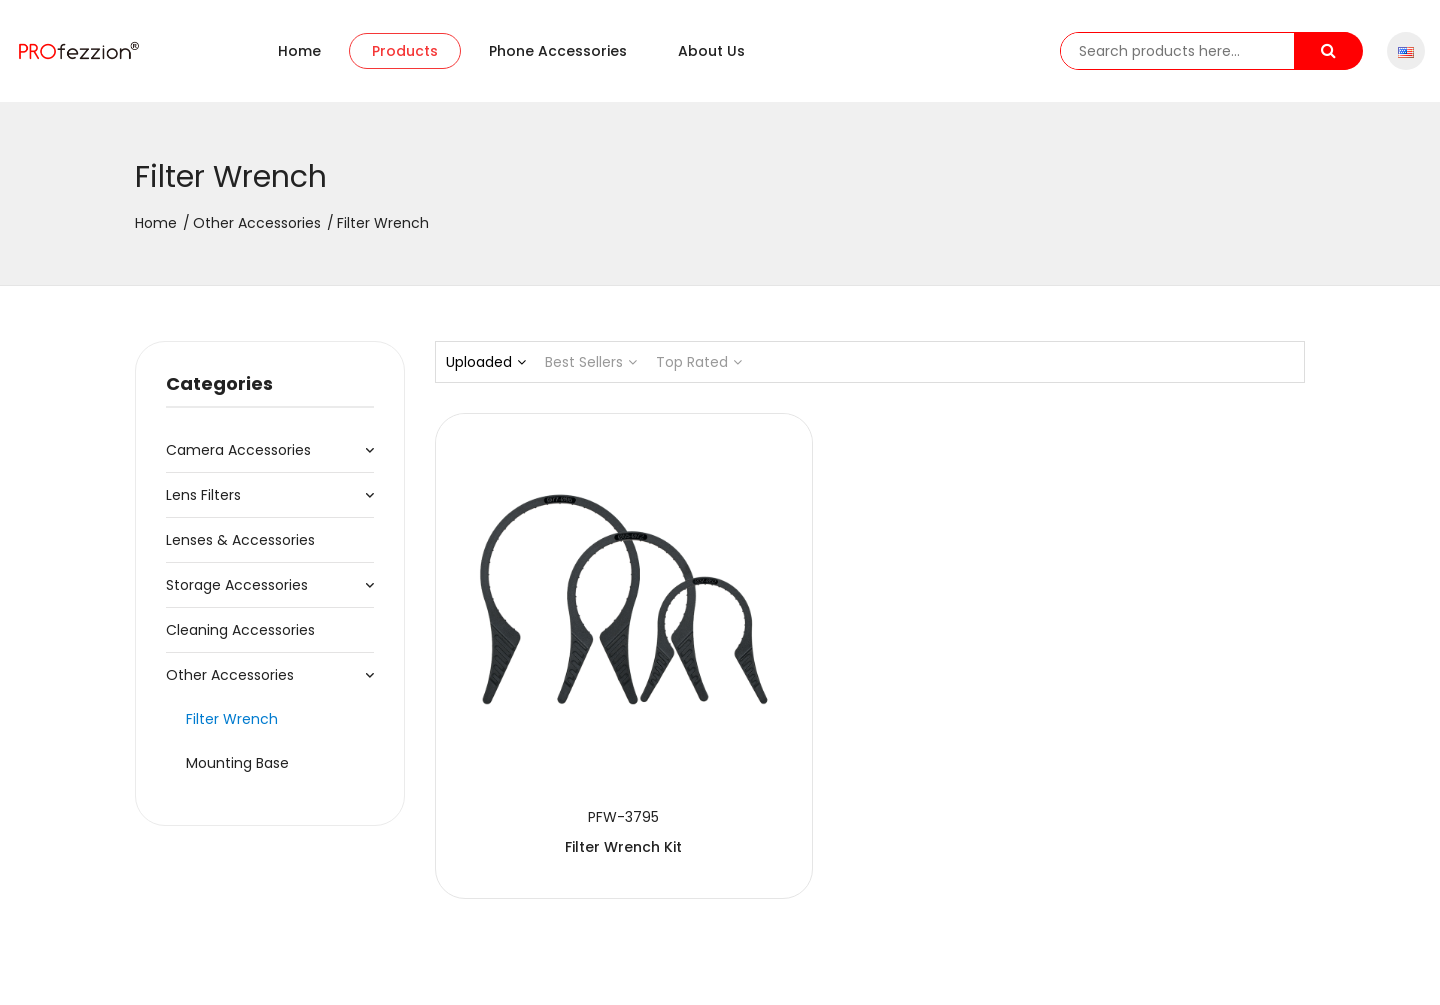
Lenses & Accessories (240, 540)
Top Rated (699, 362)
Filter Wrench (232, 719)
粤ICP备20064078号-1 (590, 971)
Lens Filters (203, 495)
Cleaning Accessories (240, 630)
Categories (219, 383)
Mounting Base (237, 763)
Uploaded (486, 362)
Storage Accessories (237, 585)
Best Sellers (591, 362)
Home (299, 51)
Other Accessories (257, 223)
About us (711, 51)
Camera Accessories (238, 450)
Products (405, 51)
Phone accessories (558, 51)
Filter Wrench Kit (569, 739)
